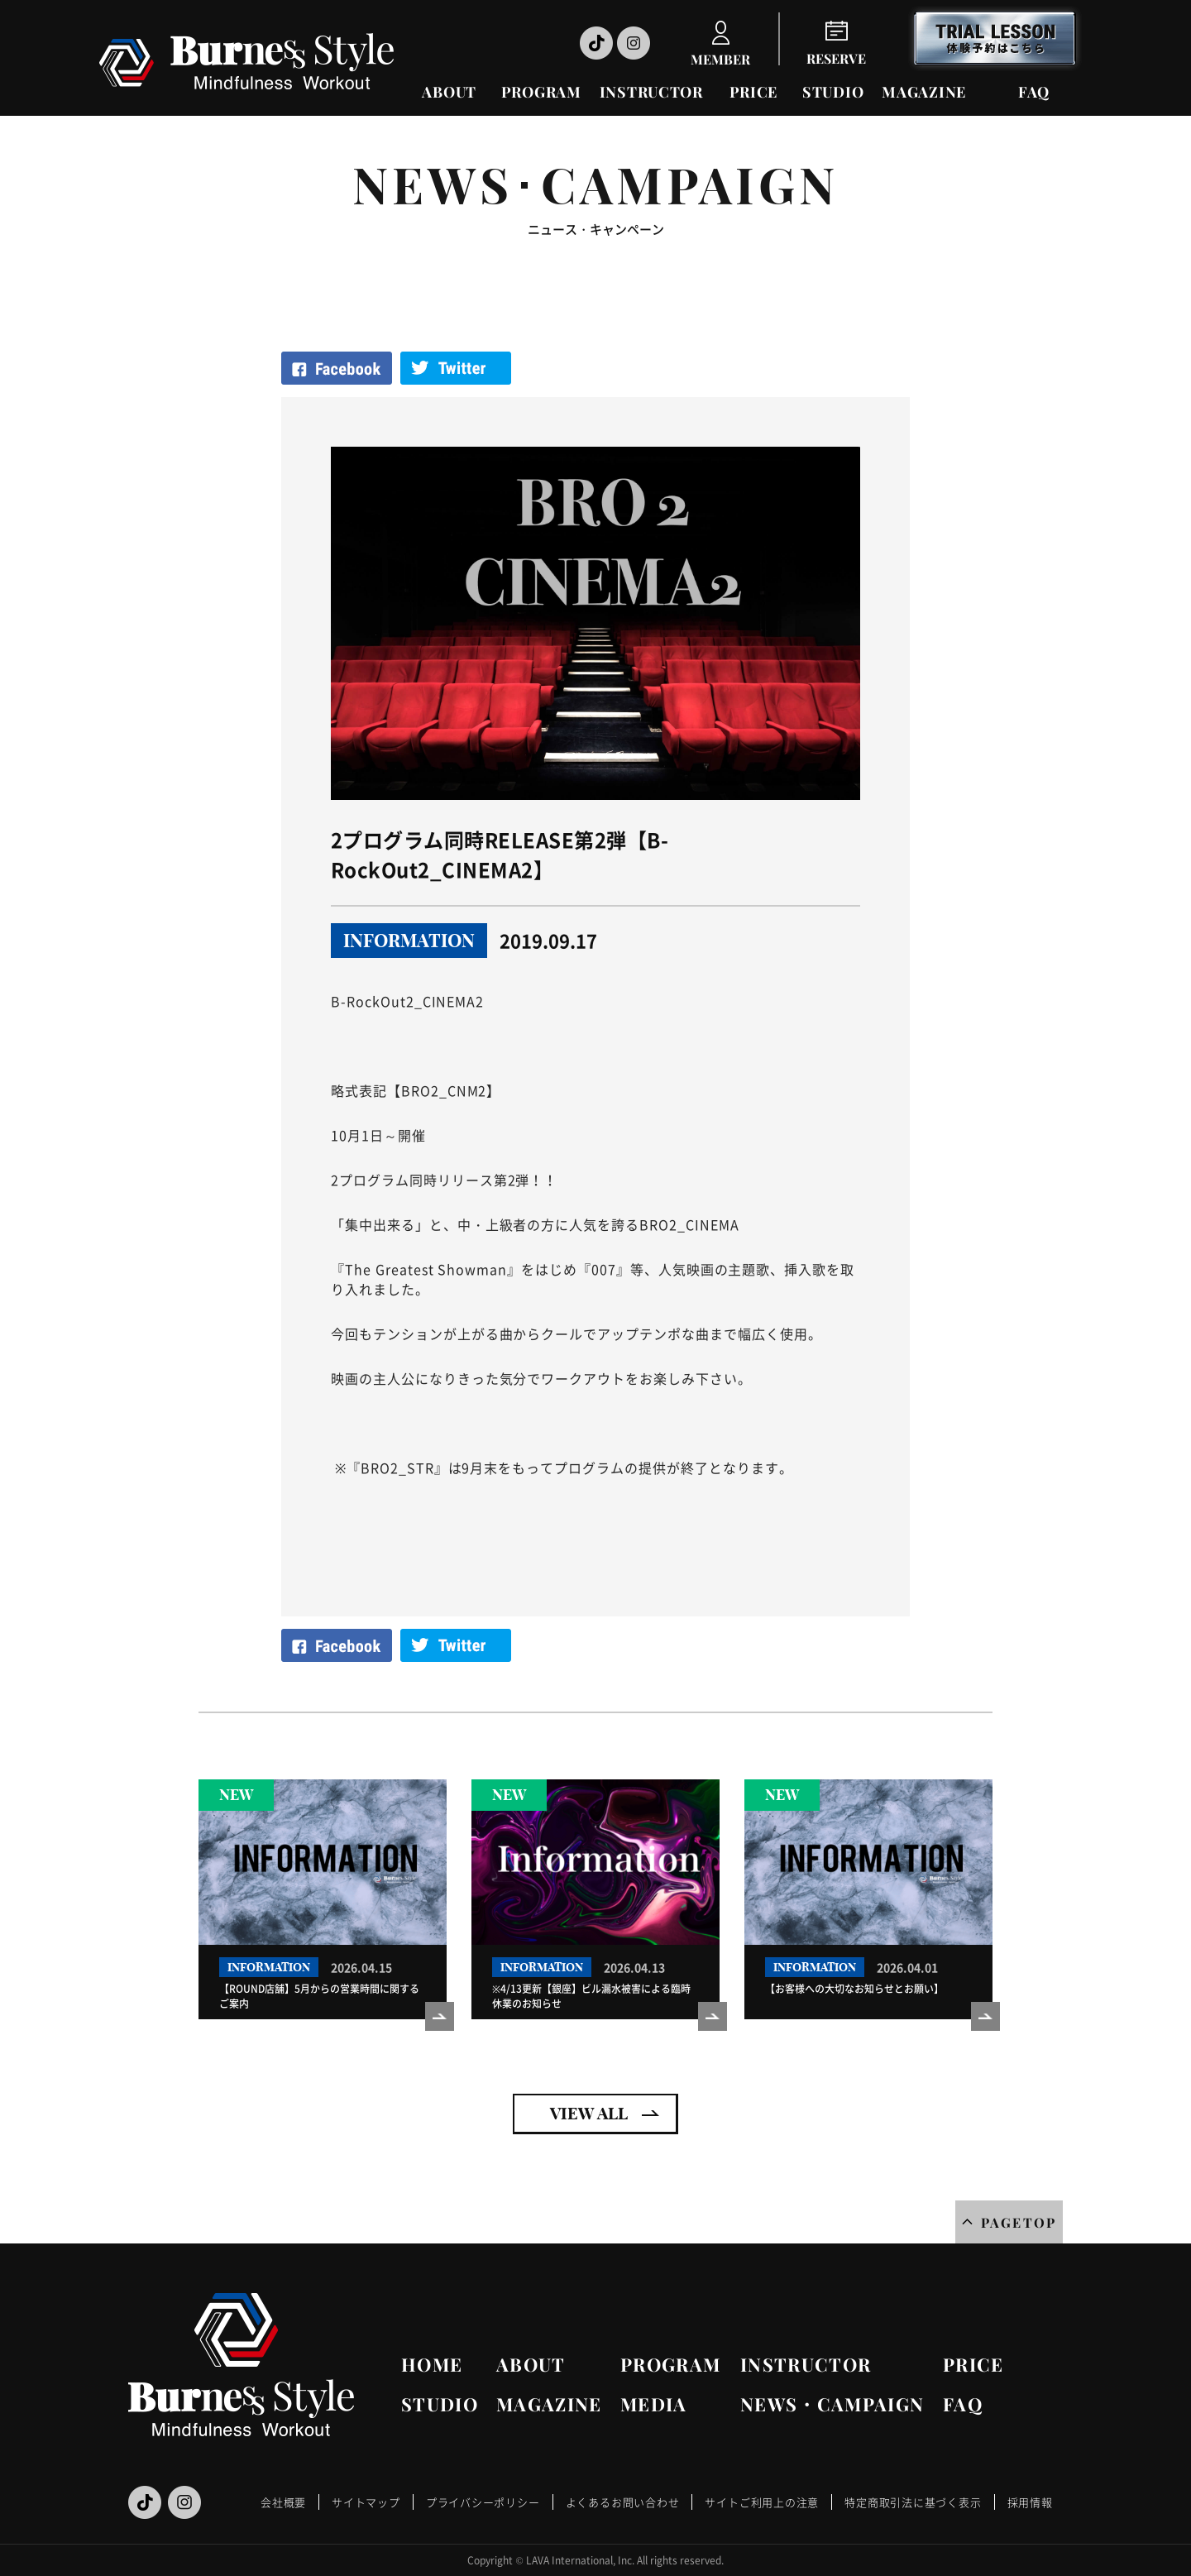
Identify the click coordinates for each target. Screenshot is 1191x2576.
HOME (431, 2364)
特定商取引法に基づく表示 (912, 2502)
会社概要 (283, 2502)
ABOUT (449, 92)
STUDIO (832, 92)
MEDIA (653, 2404)
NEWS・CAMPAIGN (832, 2404)
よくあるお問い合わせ (623, 2502)
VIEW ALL (589, 2113)
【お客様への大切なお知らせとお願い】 (854, 1988)
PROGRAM (541, 92)
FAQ (1034, 92)
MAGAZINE (924, 92)
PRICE (753, 92)
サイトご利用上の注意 (762, 2502)
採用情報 (1030, 2502)
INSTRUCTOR (651, 92)
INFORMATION (409, 940)
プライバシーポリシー (483, 2502)
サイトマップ (366, 2502)
